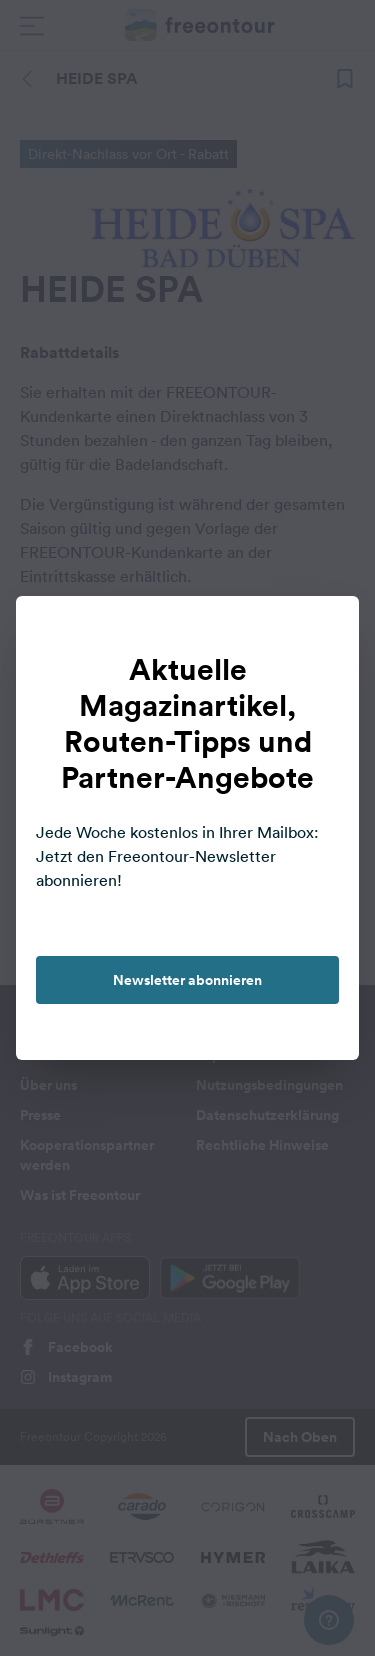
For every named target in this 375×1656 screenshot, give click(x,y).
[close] (323, 632)
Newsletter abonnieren (187, 980)
